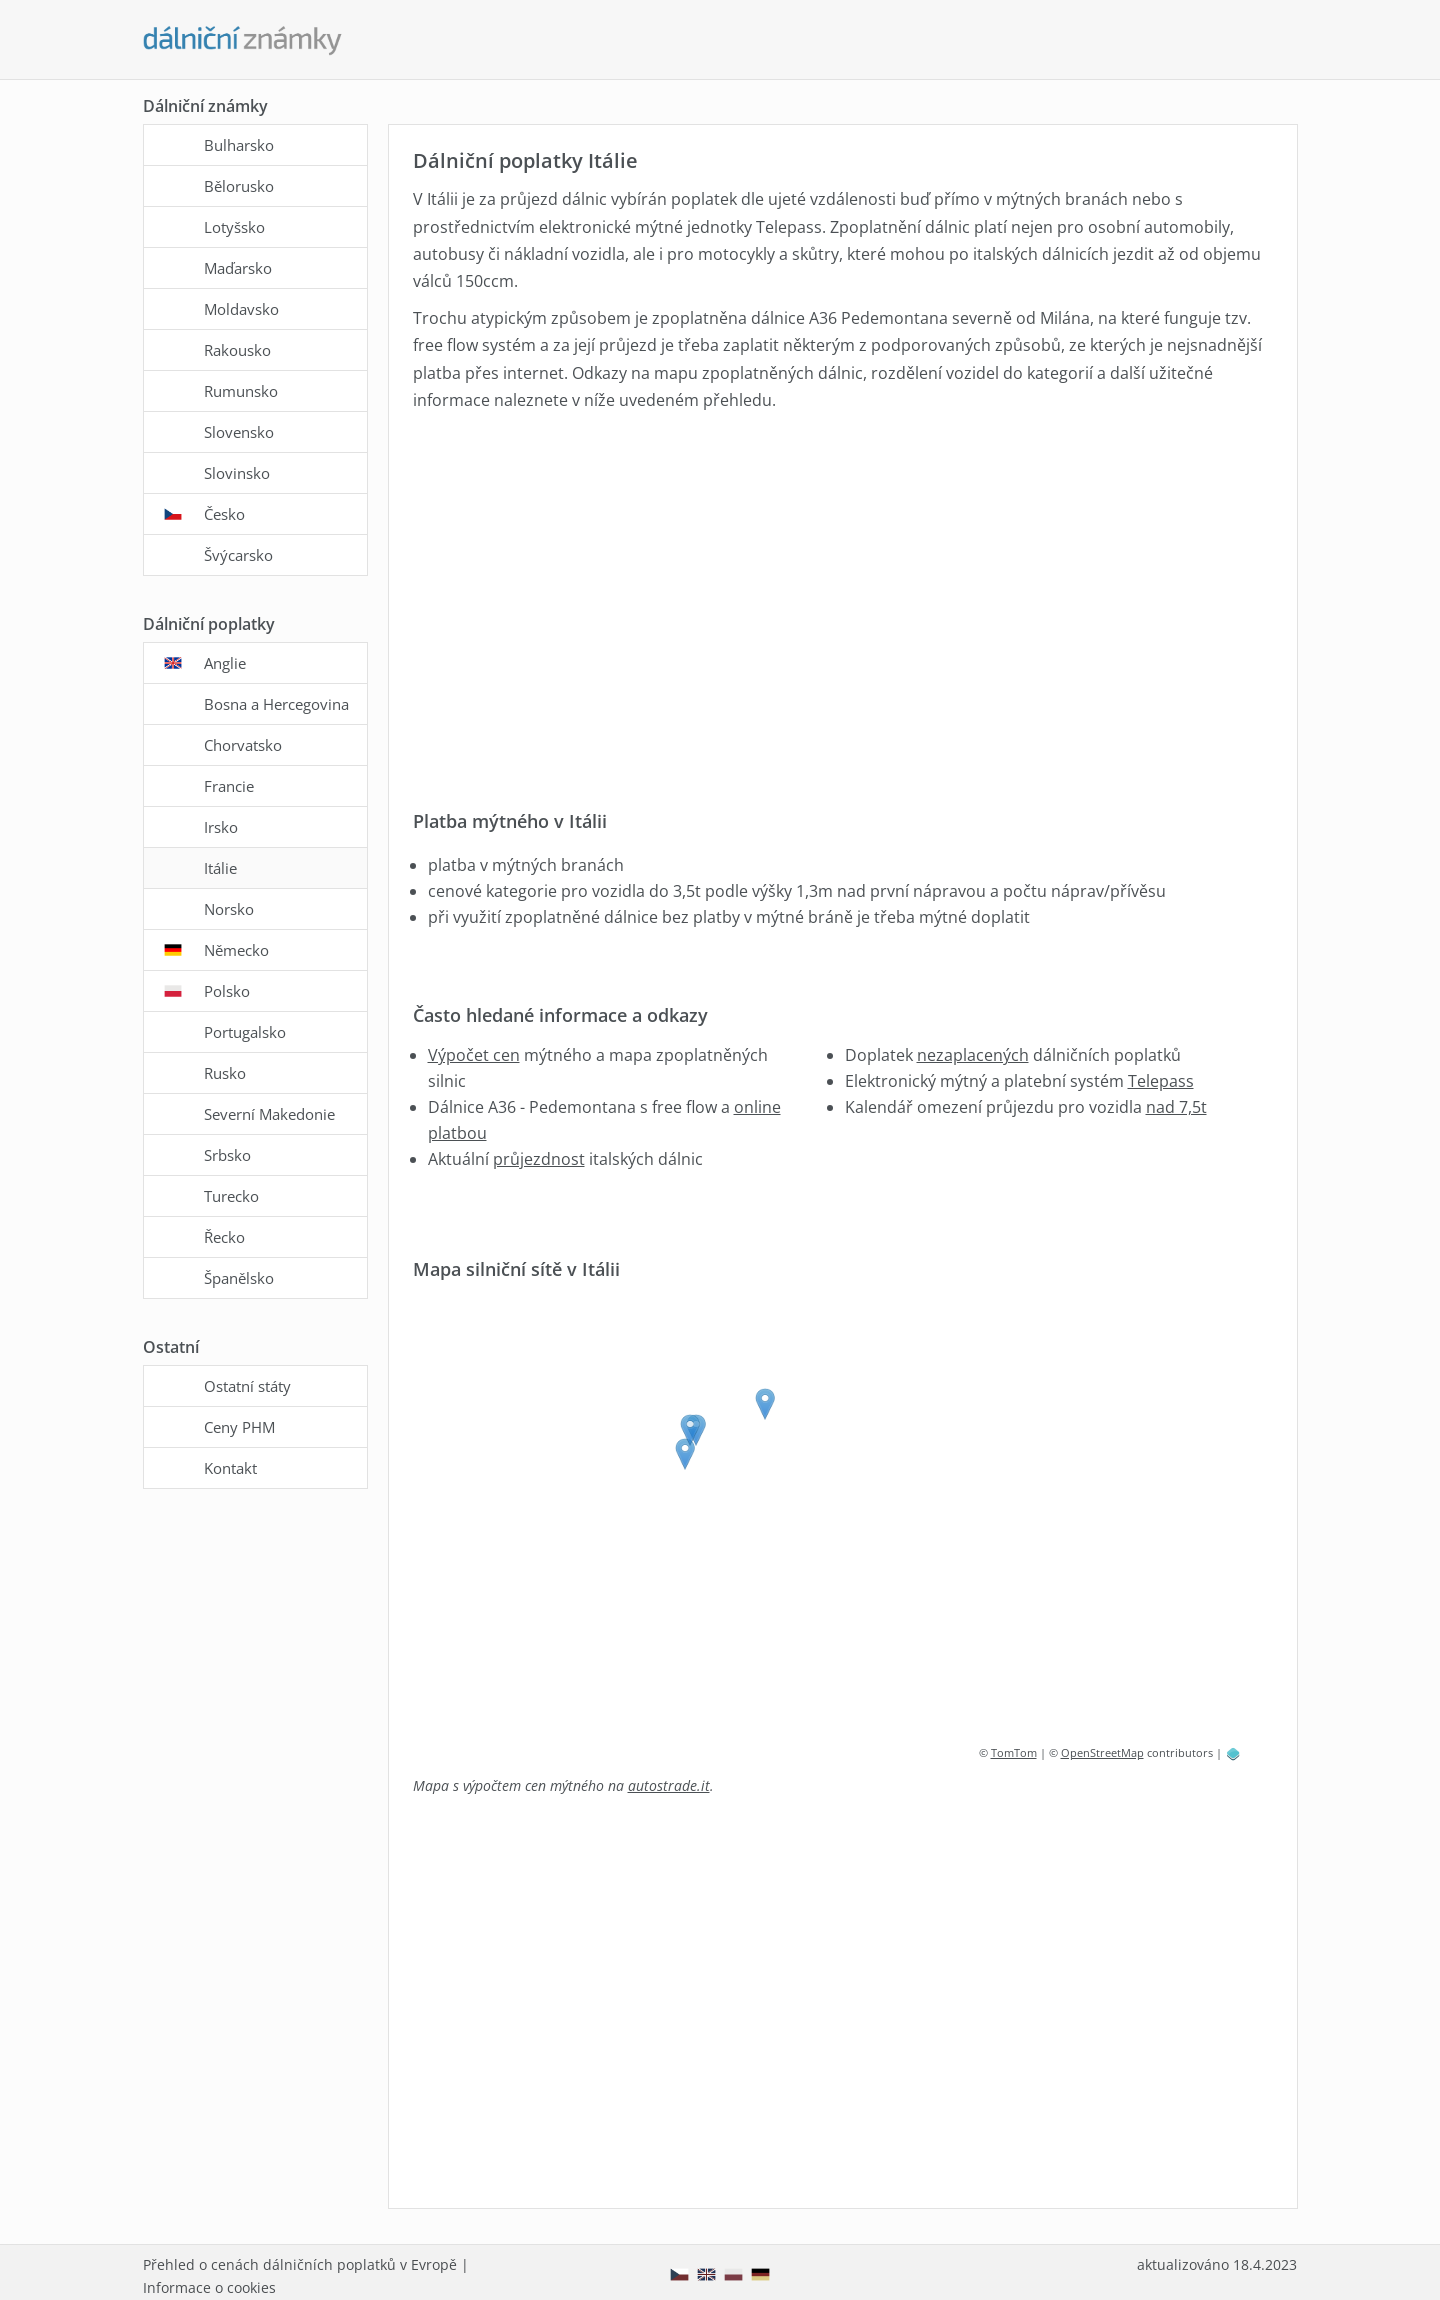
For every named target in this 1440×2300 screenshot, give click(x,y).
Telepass (1161, 1081)
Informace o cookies (209, 2287)
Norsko (229, 909)
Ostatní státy (247, 1386)
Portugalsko (245, 1032)
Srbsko (227, 1155)
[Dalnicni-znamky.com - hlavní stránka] (243, 41)
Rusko (225, 1073)
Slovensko (239, 432)
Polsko (227, 991)
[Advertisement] (839, 596)
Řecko (224, 1237)
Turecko (231, 1196)
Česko (224, 514)
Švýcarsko (238, 555)
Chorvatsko (243, 745)
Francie (229, 786)
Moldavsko (241, 309)
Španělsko (239, 1278)
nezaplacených (973, 1055)
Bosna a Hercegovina (276, 704)
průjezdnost (539, 1159)
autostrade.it (669, 1785)
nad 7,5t (1176, 1107)
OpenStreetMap (1102, 1752)
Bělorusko (239, 186)
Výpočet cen (474, 1055)
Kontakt (230, 1468)
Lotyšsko (234, 227)
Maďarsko (238, 268)
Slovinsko (237, 473)
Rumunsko (241, 391)
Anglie (225, 663)
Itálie (220, 868)
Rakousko (237, 350)
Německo (236, 950)
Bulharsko (239, 145)
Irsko (221, 827)
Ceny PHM (239, 1427)
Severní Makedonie (269, 1114)
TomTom (1014, 1752)
